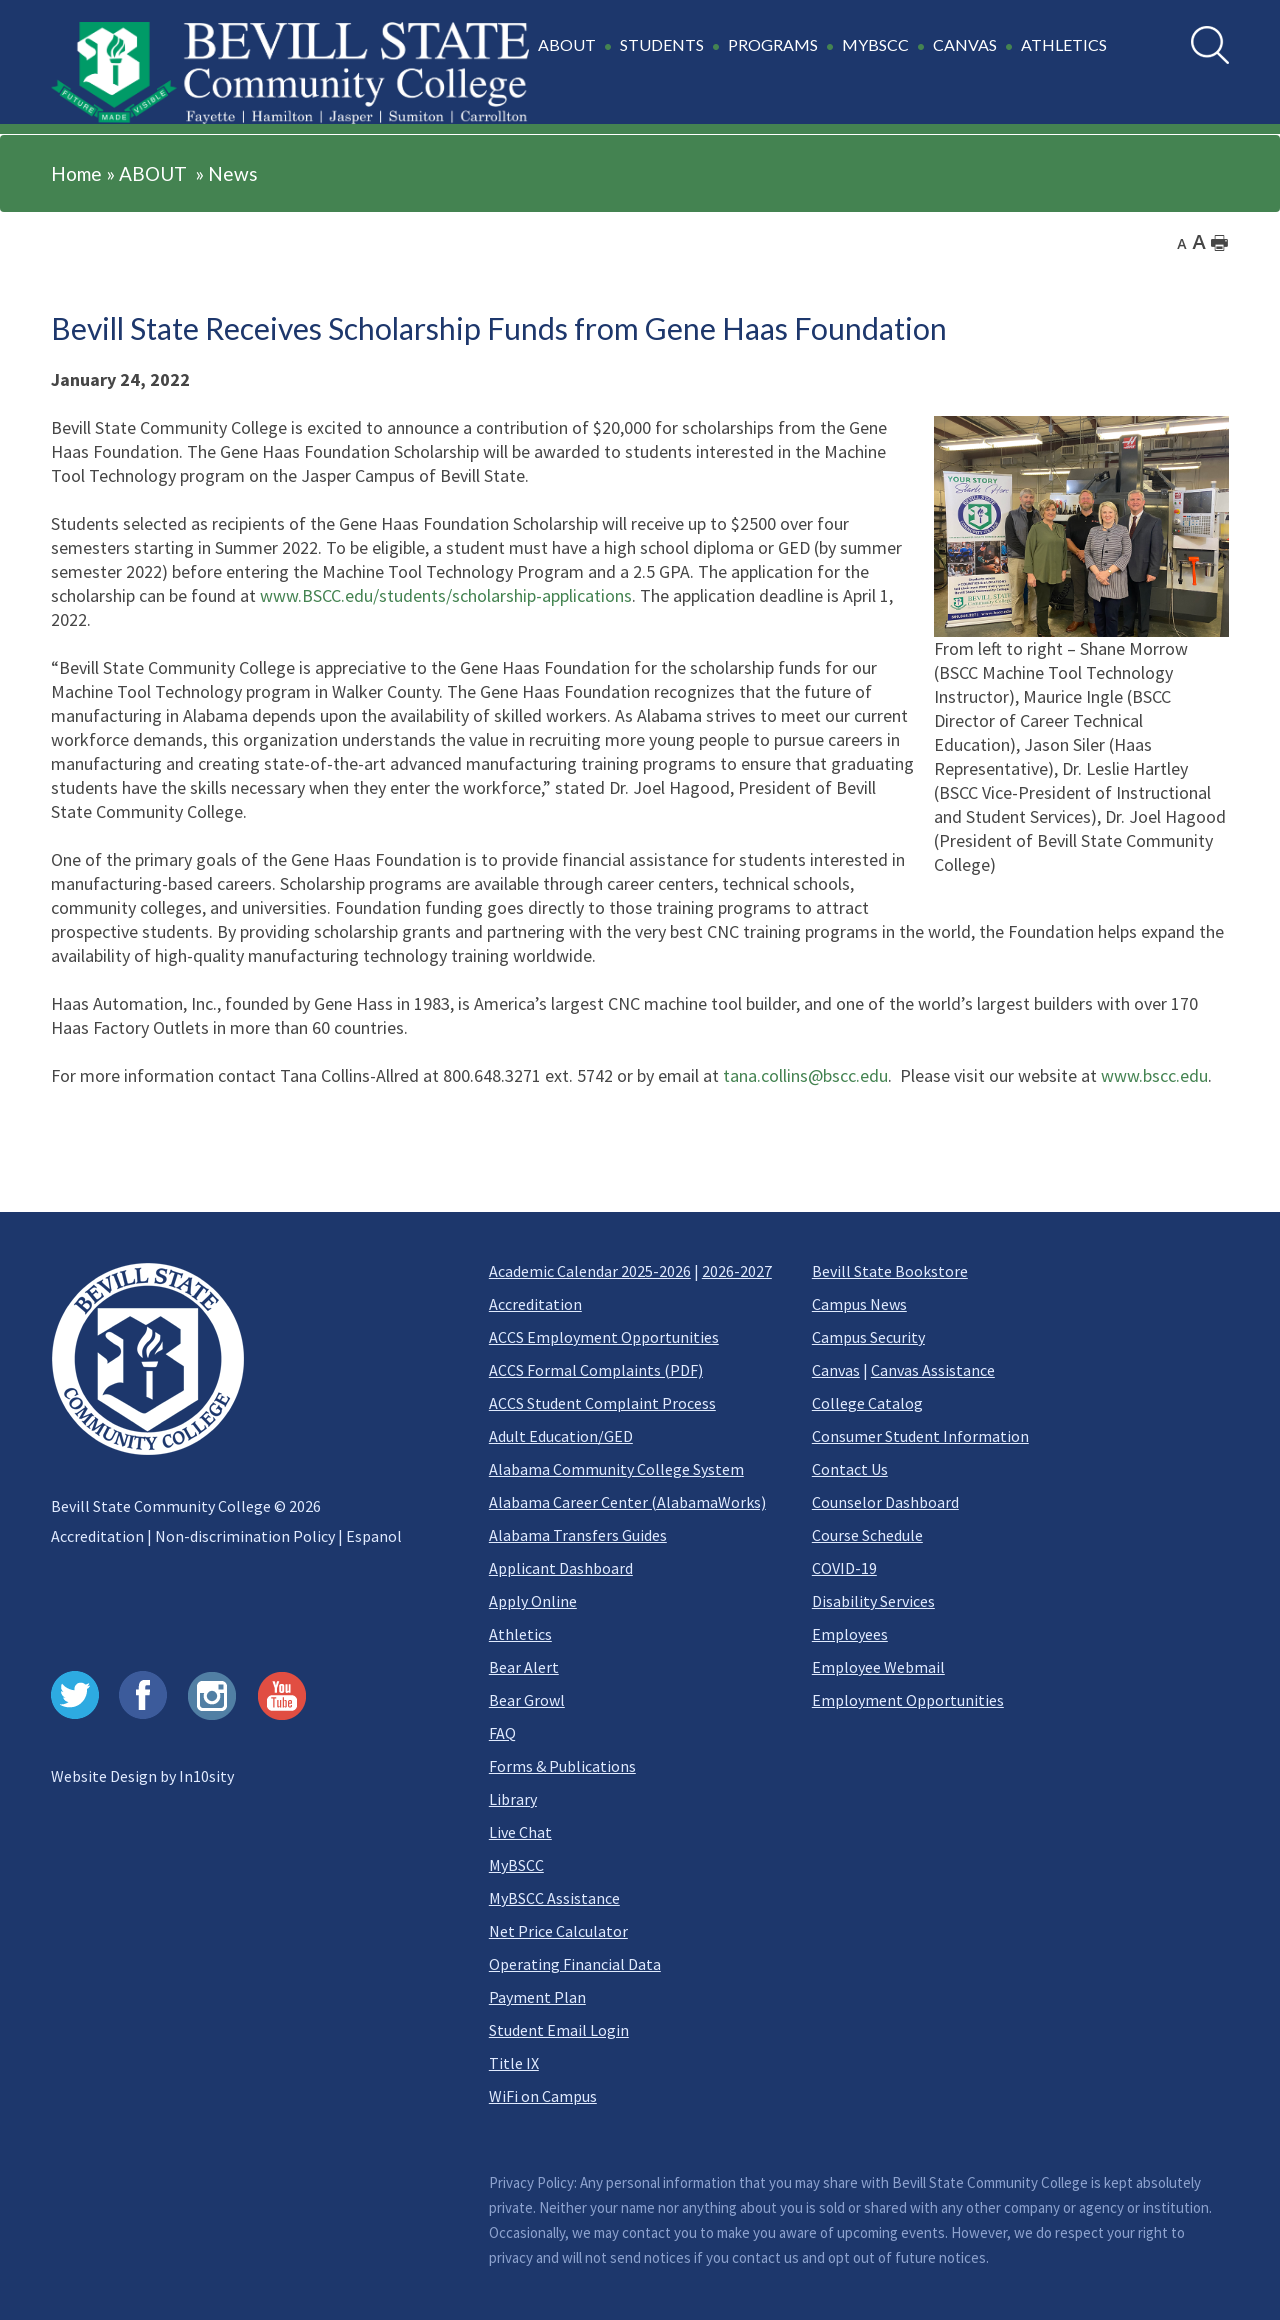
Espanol (374, 1536)
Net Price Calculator (558, 1931)
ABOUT (153, 173)
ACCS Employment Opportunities (604, 1337)
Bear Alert (524, 1667)
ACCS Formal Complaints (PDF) (596, 1370)
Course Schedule (867, 1535)
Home (76, 173)
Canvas (836, 1370)
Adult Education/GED (561, 1436)
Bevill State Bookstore (890, 1271)
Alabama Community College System (616, 1469)
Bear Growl (527, 1700)
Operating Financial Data (575, 1964)
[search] (1210, 45)
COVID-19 (844, 1568)
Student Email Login (559, 2030)
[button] (825, 56)
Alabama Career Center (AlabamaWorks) (627, 1502)
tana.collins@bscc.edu (805, 1075)
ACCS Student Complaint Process (602, 1403)
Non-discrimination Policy (245, 1536)
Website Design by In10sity (142, 1776)
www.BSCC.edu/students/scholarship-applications (446, 595)
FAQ (502, 1733)
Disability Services (873, 1601)
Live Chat (520, 1832)
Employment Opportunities (908, 1700)
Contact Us (850, 1469)
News (233, 173)
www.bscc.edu (1154, 1075)
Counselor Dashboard (885, 1502)
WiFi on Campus (543, 2096)
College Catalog (867, 1403)
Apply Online (533, 1601)
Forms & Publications (562, 1766)
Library (513, 1799)
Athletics (520, 1634)
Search (1191, 26)
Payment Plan (537, 1997)
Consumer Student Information (920, 1436)
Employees (850, 1634)
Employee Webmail (878, 1667)
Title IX (514, 2063)
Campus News (859, 1304)
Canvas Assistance (933, 1370)
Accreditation (97, 1536)
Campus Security (868, 1337)
